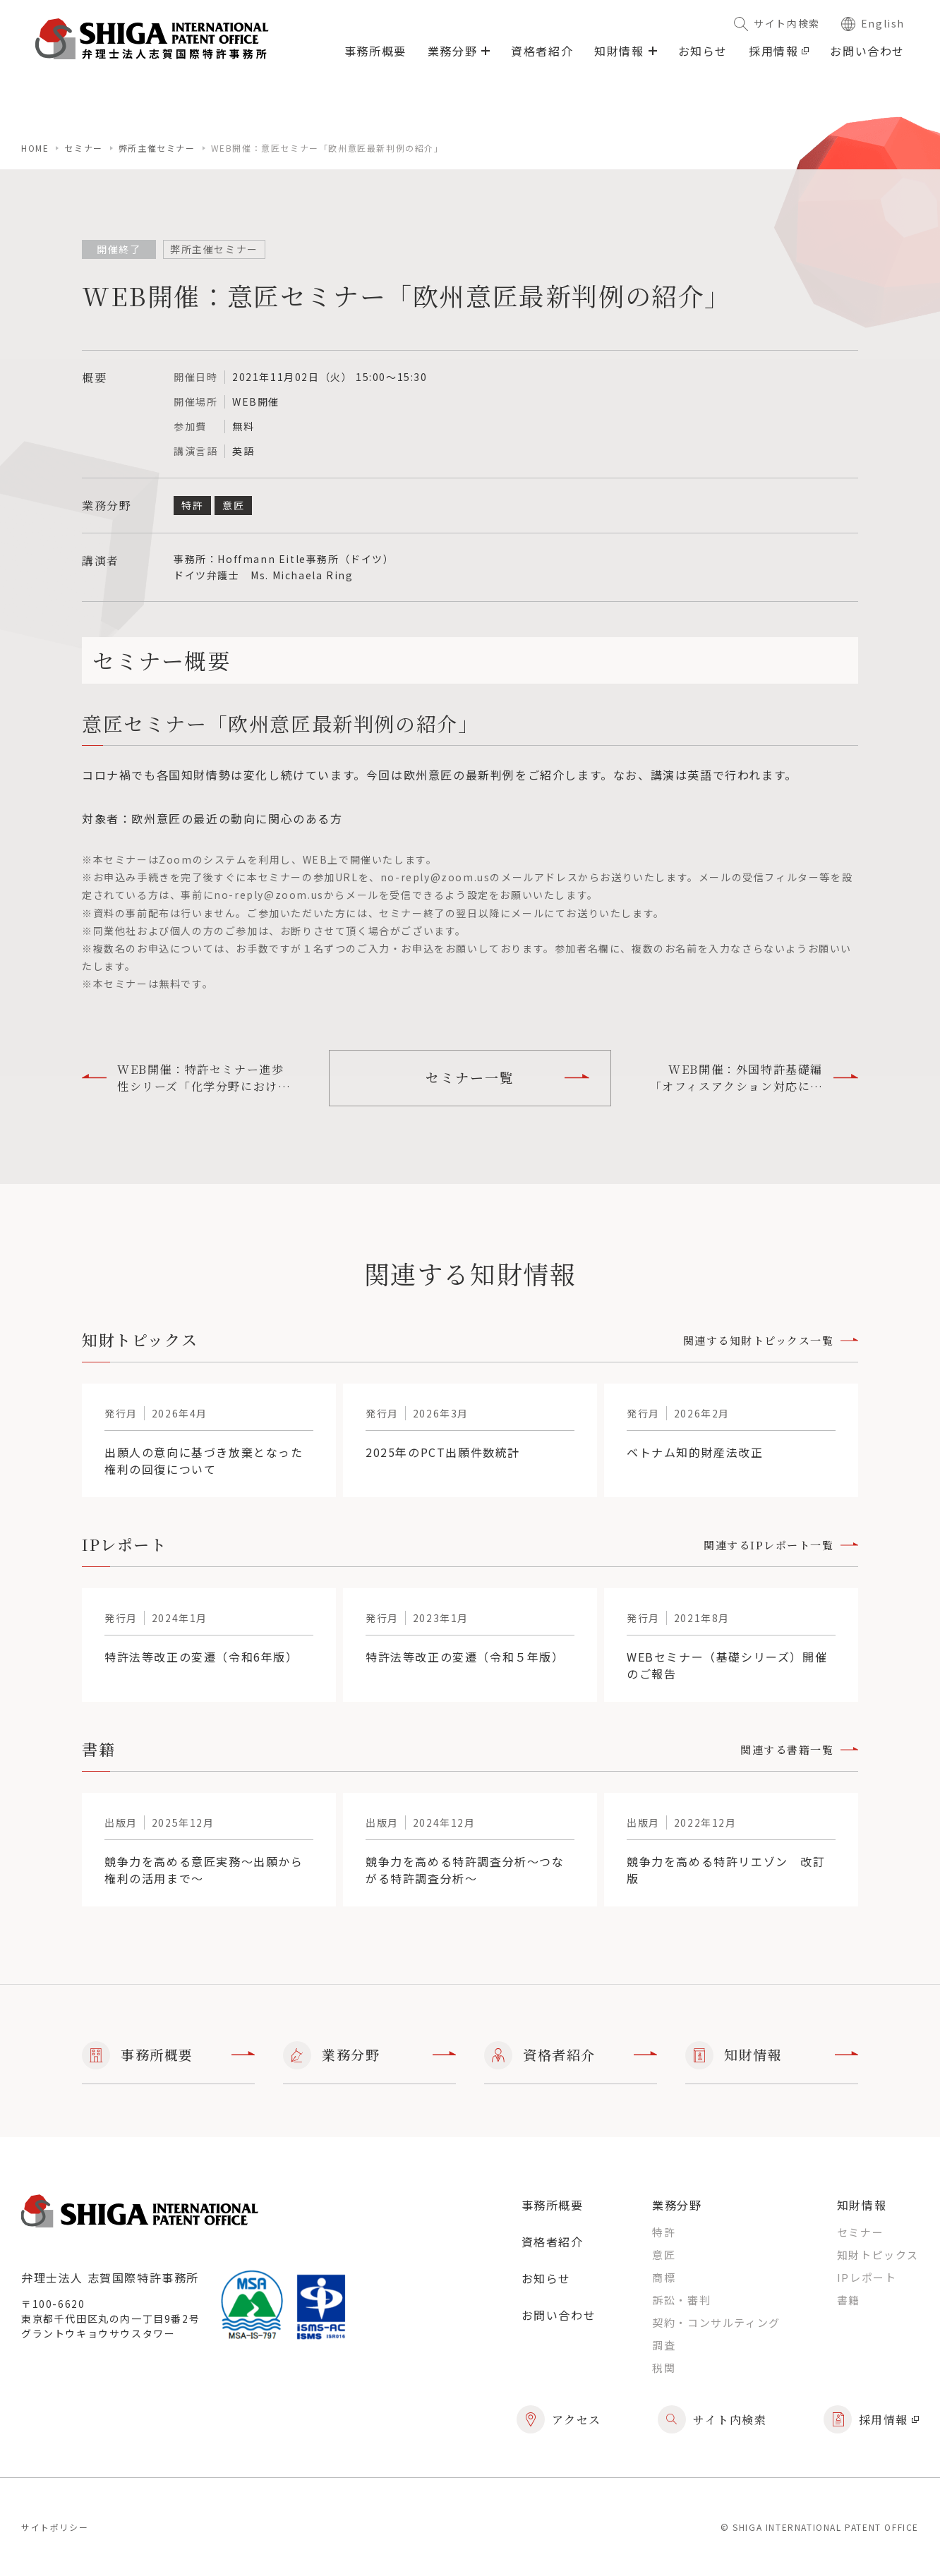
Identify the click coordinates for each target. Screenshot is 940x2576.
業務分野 (369, 2055)
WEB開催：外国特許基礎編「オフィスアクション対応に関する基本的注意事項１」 (754, 1078)
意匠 (663, 2254)
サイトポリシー (54, 2527)
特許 (663, 2232)
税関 (663, 2367)
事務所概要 (375, 50)
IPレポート (867, 2277)
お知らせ (703, 50)
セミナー (83, 148)
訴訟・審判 (681, 2299)
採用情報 (779, 50)
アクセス (559, 2419)
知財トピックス (878, 2254)
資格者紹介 (542, 50)
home (35, 148)
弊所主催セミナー (157, 148)
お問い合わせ (867, 50)
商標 (663, 2277)
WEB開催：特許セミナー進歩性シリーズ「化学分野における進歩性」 (186, 1078)
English (873, 23)
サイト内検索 (777, 23)
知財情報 (771, 2055)
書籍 (848, 2299)
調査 (663, 2345)
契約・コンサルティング (716, 2322)
